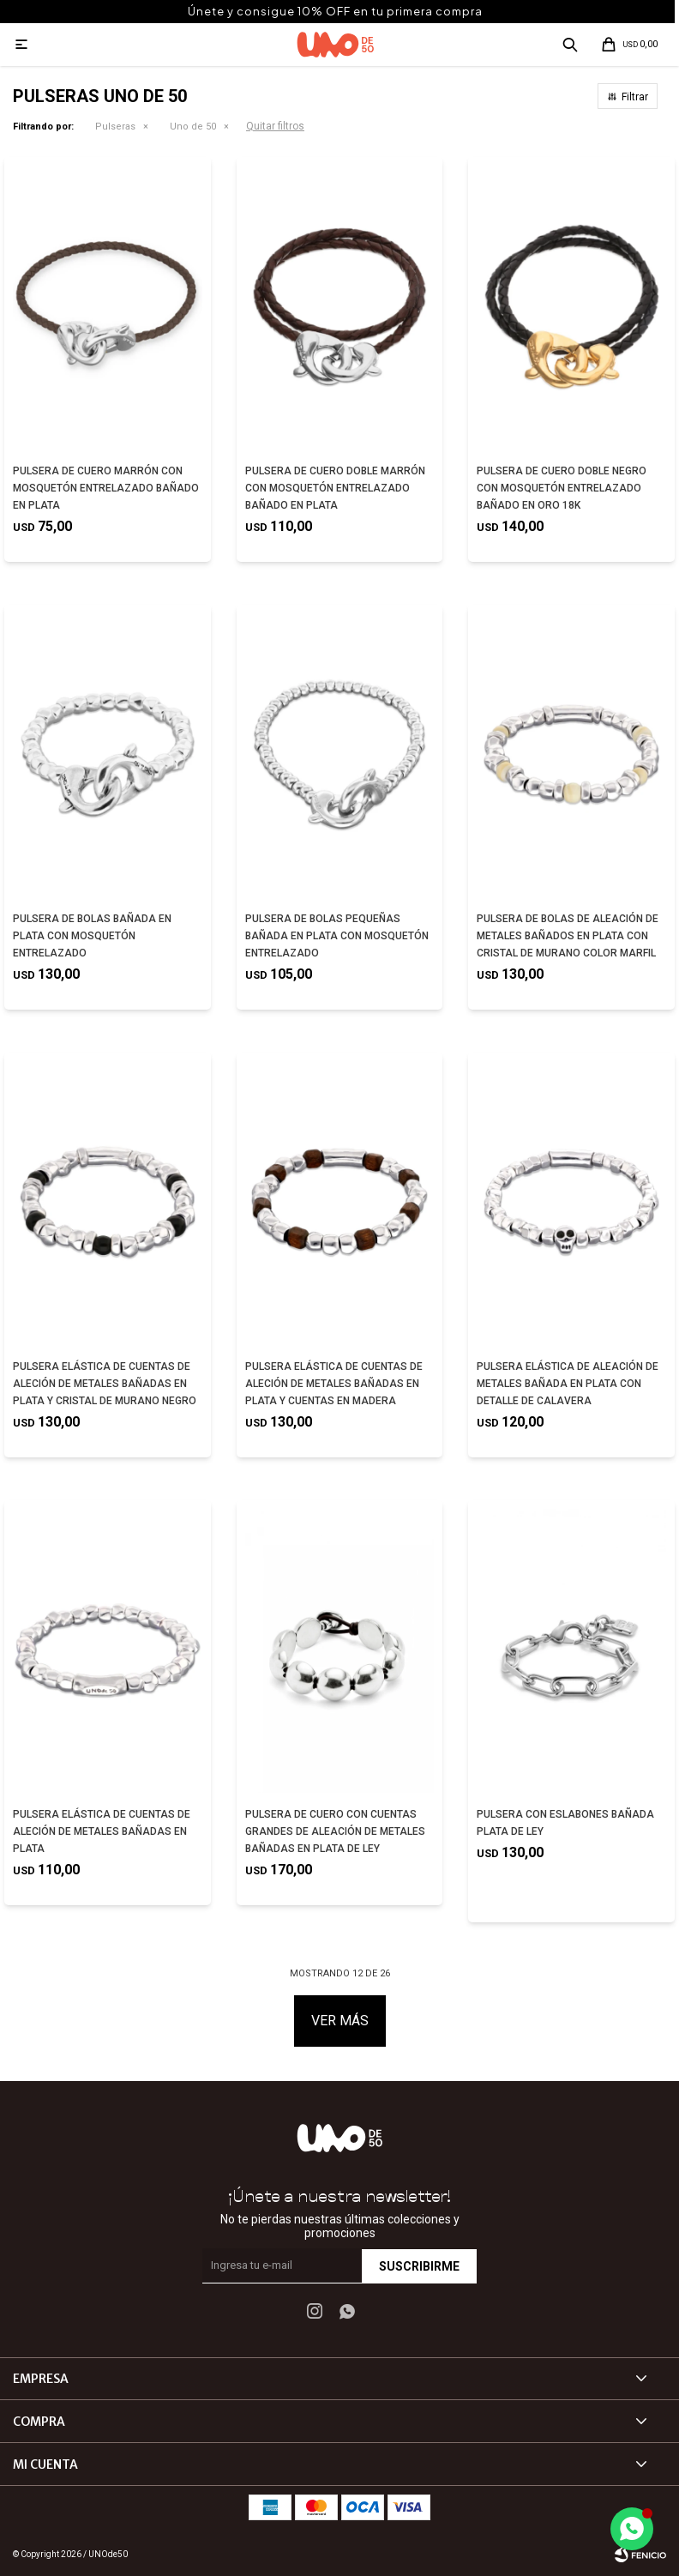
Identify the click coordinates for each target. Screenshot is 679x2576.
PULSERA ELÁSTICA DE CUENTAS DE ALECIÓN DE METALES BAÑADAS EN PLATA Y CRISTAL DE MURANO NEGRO (104, 1383)
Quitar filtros (275, 126)
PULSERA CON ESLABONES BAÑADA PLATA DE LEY (565, 1822)
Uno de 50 (193, 126)
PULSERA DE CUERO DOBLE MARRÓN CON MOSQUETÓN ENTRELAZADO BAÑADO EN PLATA (335, 488)
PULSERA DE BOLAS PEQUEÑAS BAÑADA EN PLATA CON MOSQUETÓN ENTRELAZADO (337, 936)
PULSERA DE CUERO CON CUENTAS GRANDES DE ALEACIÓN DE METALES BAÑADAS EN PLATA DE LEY (335, 1831)
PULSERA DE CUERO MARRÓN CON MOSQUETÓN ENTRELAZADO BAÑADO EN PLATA (106, 488)
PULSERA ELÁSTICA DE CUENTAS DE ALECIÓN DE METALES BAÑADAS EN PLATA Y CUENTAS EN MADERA (334, 1383)
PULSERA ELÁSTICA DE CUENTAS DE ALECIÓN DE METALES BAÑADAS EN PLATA (101, 1831)
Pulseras (115, 126)
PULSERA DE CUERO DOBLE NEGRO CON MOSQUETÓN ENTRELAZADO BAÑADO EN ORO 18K (561, 488)
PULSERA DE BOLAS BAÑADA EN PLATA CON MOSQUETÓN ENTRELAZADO (92, 936)
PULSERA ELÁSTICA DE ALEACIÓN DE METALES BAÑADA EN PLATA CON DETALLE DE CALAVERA (567, 1383)
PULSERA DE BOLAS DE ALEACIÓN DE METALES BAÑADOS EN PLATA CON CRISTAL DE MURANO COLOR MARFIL (567, 936)
